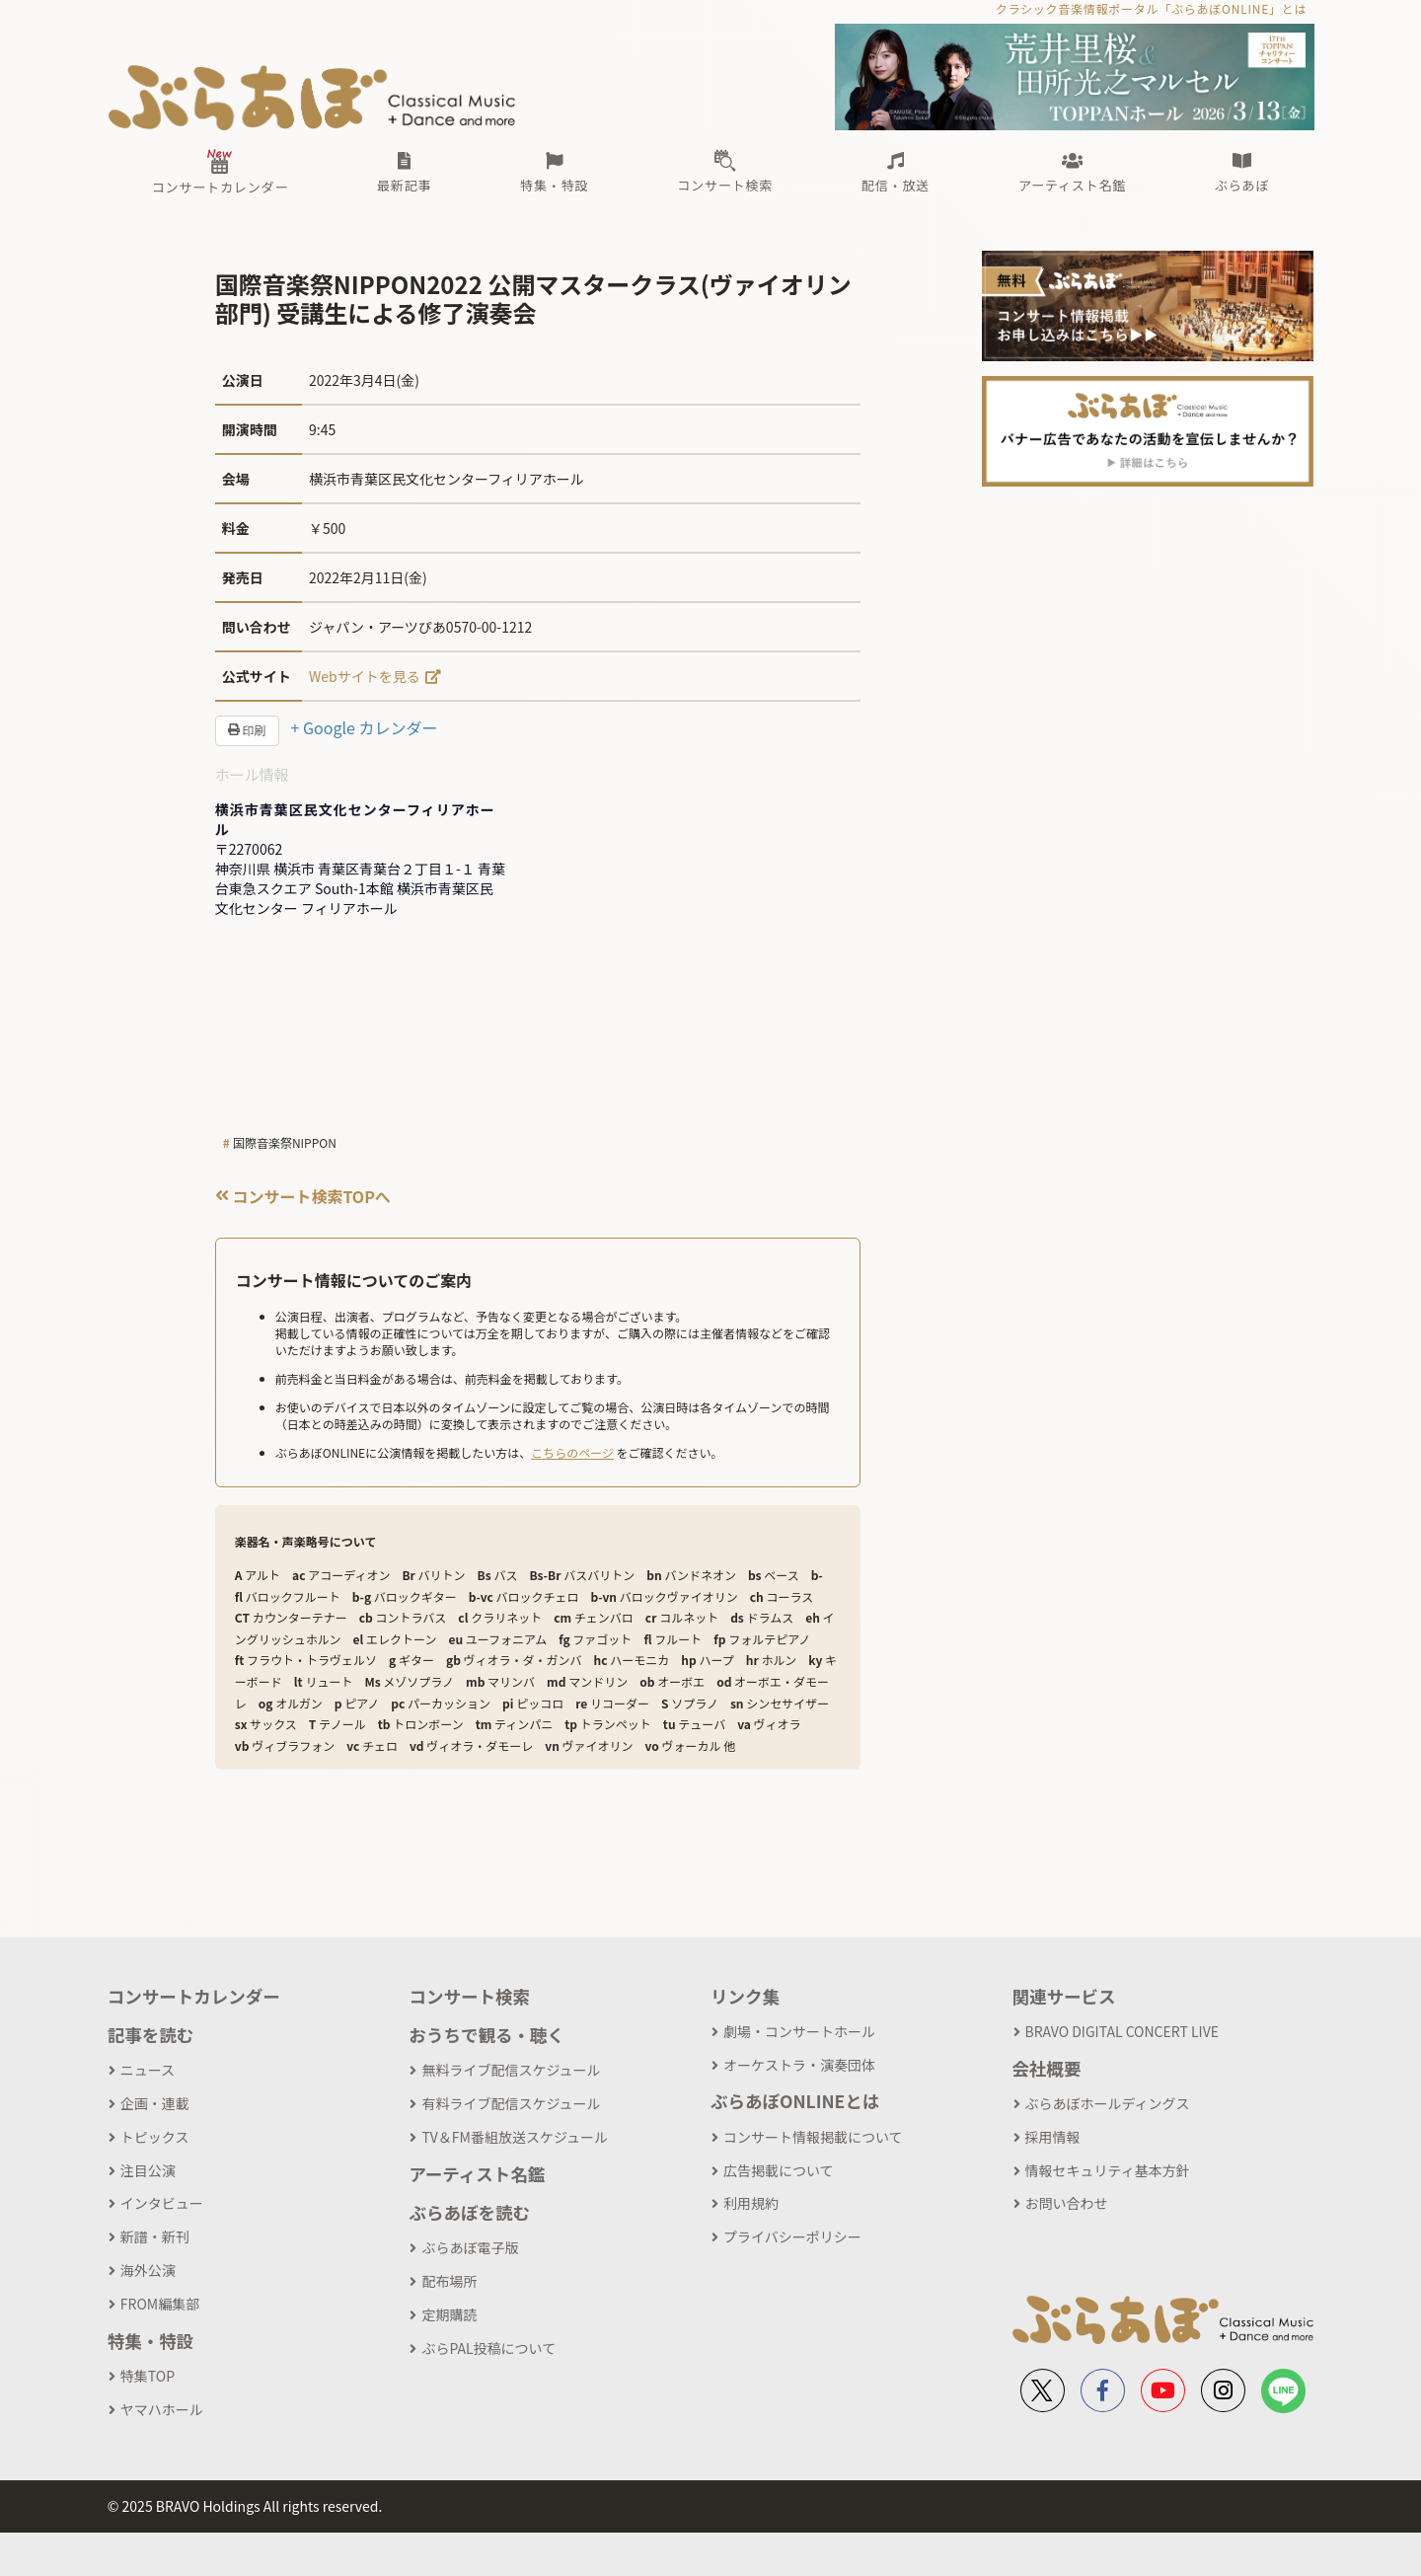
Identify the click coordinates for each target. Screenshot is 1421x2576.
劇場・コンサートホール (799, 2031)
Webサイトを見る (364, 676)
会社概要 (1047, 2068)
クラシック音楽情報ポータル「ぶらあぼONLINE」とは (1151, 8)
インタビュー (161, 2203)
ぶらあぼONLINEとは (794, 2100)
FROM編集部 (159, 2303)
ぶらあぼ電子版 (469, 2247)
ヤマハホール (161, 2409)
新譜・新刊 (154, 2236)
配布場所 (449, 2281)
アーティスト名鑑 (477, 2173)
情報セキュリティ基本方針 (1107, 2170)
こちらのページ (572, 1452)
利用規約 (751, 2203)
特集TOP (147, 2376)
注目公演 (148, 2170)
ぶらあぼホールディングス (1107, 2103)
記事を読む (151, 2034)
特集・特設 (151, 2340)
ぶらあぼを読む (469, 2212)
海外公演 (148, 2270)
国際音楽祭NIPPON (285, 1142)
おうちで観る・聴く (486, 2034)
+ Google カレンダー (364, 727)
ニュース (147, 2070)
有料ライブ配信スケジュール (510, 2103)
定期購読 (449, 2314)
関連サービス (1064, 1996)
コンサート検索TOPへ (303, 1196)
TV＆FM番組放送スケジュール (514, 2137)
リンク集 (745, 1996)
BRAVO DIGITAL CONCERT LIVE (1122, 2031)
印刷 (247, 729)
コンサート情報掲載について (813, 2137)
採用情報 (1053, 2137)
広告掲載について (778, 2170)
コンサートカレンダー (194, 1996)
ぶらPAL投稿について (488, 2348)
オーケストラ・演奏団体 (799, 2065)
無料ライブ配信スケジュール (510, 2070)
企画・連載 (154, 2103)
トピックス (154, 2137)
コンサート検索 (469, 1996)
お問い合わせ (1066, 2203)
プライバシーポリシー (792, 2236)
